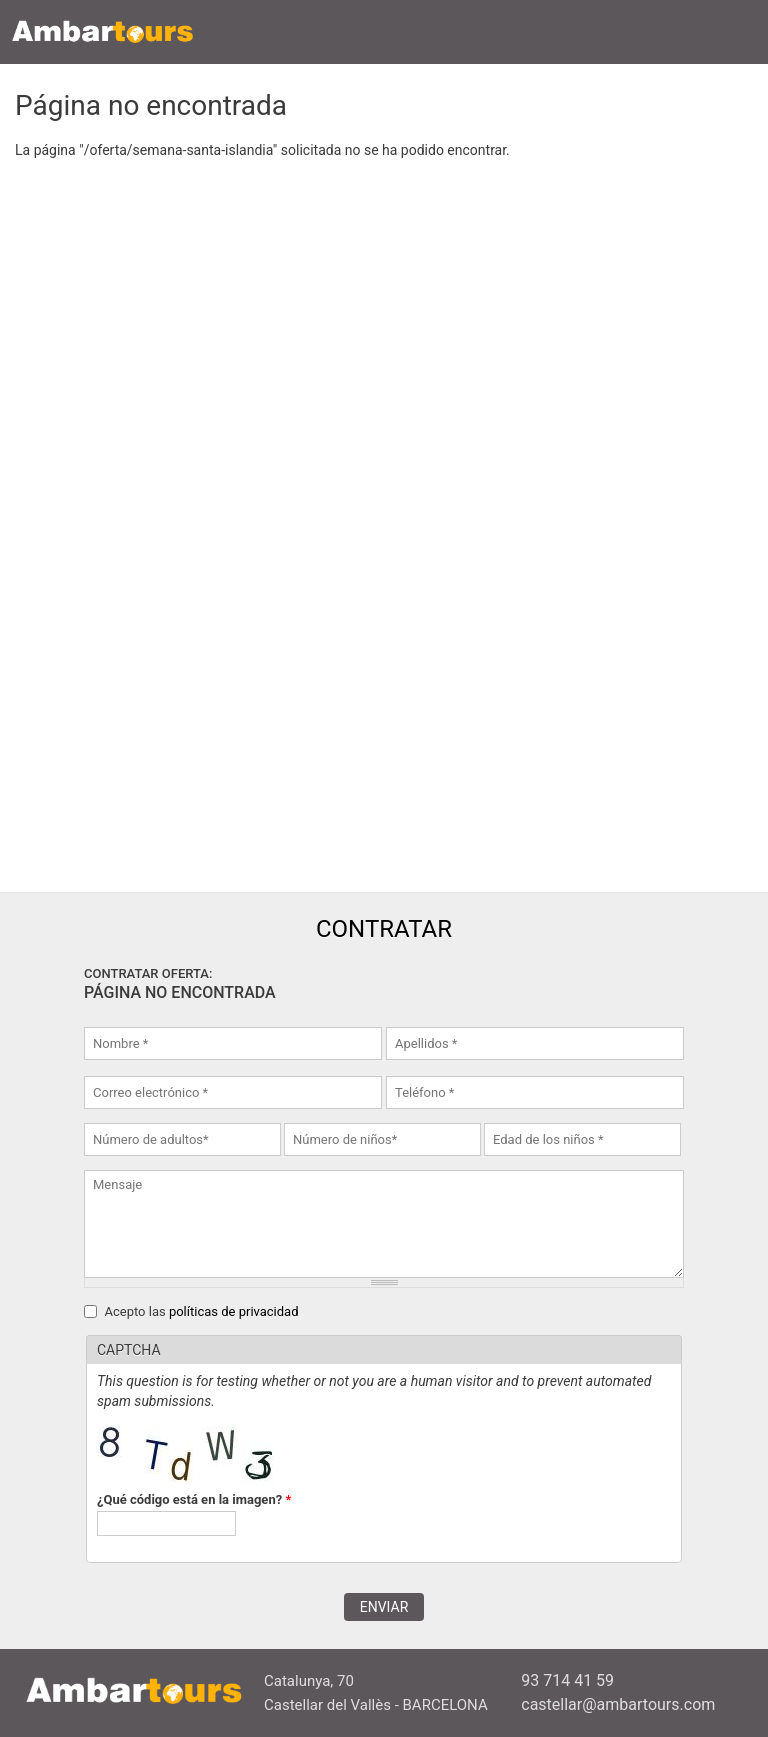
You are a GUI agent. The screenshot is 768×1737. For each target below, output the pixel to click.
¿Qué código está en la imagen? (194, 1499)
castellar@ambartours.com (618, 1704)
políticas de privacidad (234, 1311)
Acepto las (201, 1311)
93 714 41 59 (567, 1680)
